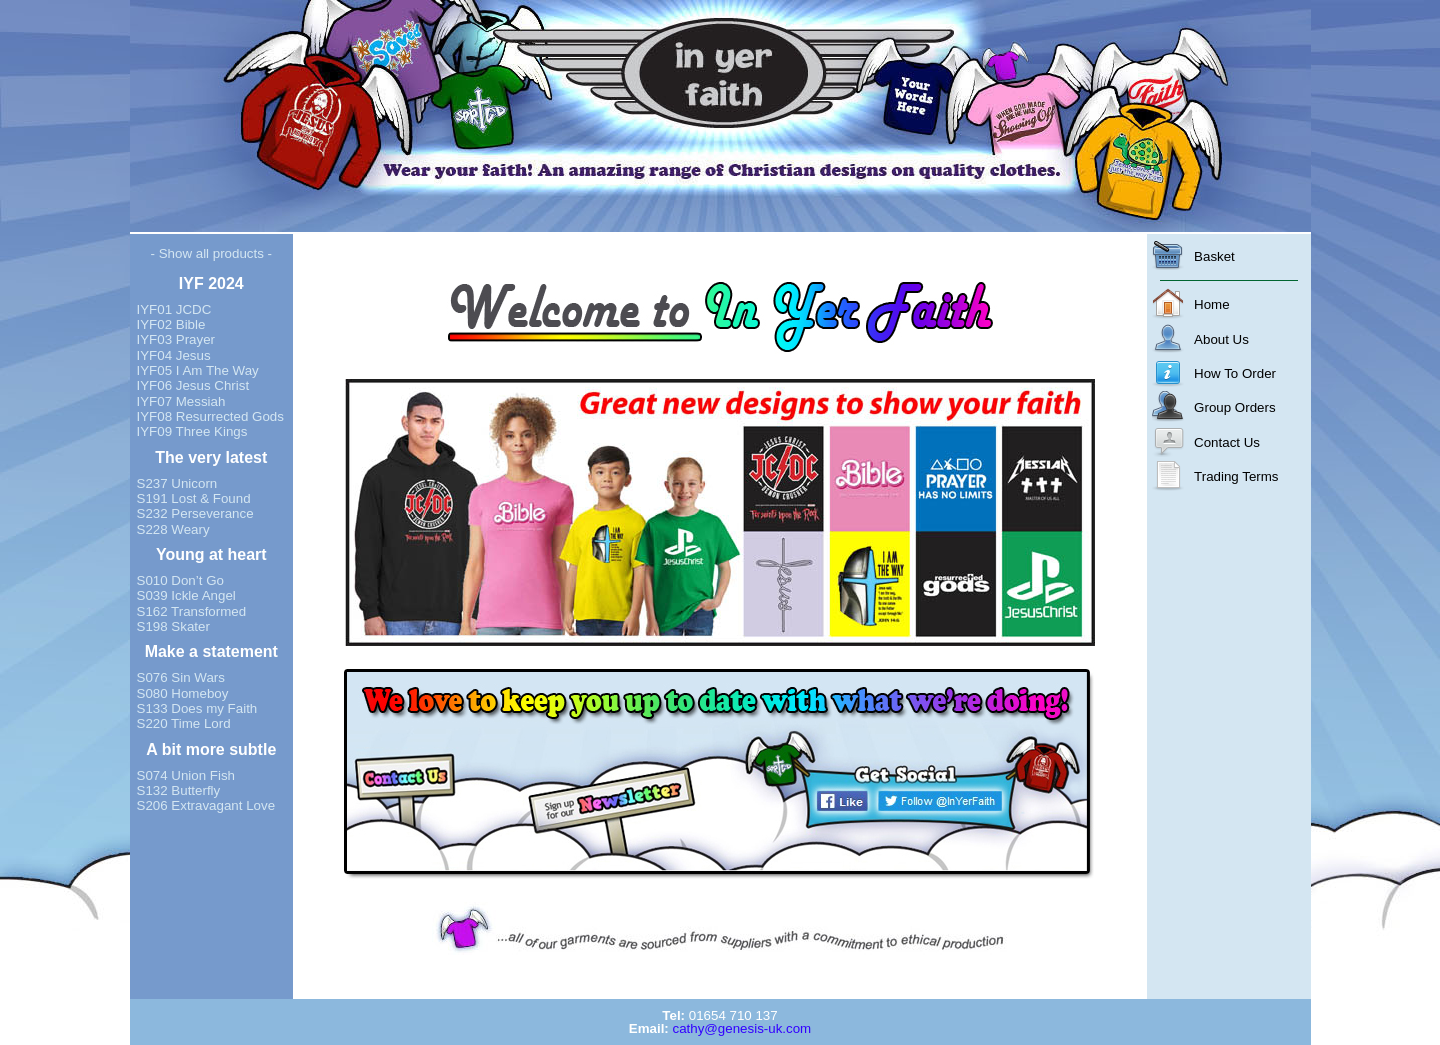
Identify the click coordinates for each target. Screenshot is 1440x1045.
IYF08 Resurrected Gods (210, 416)
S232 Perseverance (195, 513)
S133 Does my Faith (197, 708)
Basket (1214, 256)
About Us (1221, 339)
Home (1212, 304)
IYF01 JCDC (174, 309)
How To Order (1235, 373)
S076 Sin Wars (181, 677)
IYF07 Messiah (181, 401)
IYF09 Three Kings (192, 431)
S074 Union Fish (186, 775)
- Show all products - (211, 253)
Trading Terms (1236, 476)
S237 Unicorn (177, 483)
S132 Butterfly (179, 790)
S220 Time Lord (184, 723)
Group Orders (1234, 407)
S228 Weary (173, 529)
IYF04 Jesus (174, 355)
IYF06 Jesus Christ (193, 385)
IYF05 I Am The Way (198, 370)
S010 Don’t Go (180, 580)
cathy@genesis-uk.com (741, 1028)
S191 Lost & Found (194, 498)
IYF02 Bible (171, 324)
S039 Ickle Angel (186, 595)
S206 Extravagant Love (206, 805)
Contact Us (1227, 442)
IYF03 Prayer (176, 339)
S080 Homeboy (183, 693)
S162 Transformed (192, 611)
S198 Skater (173, 626)
